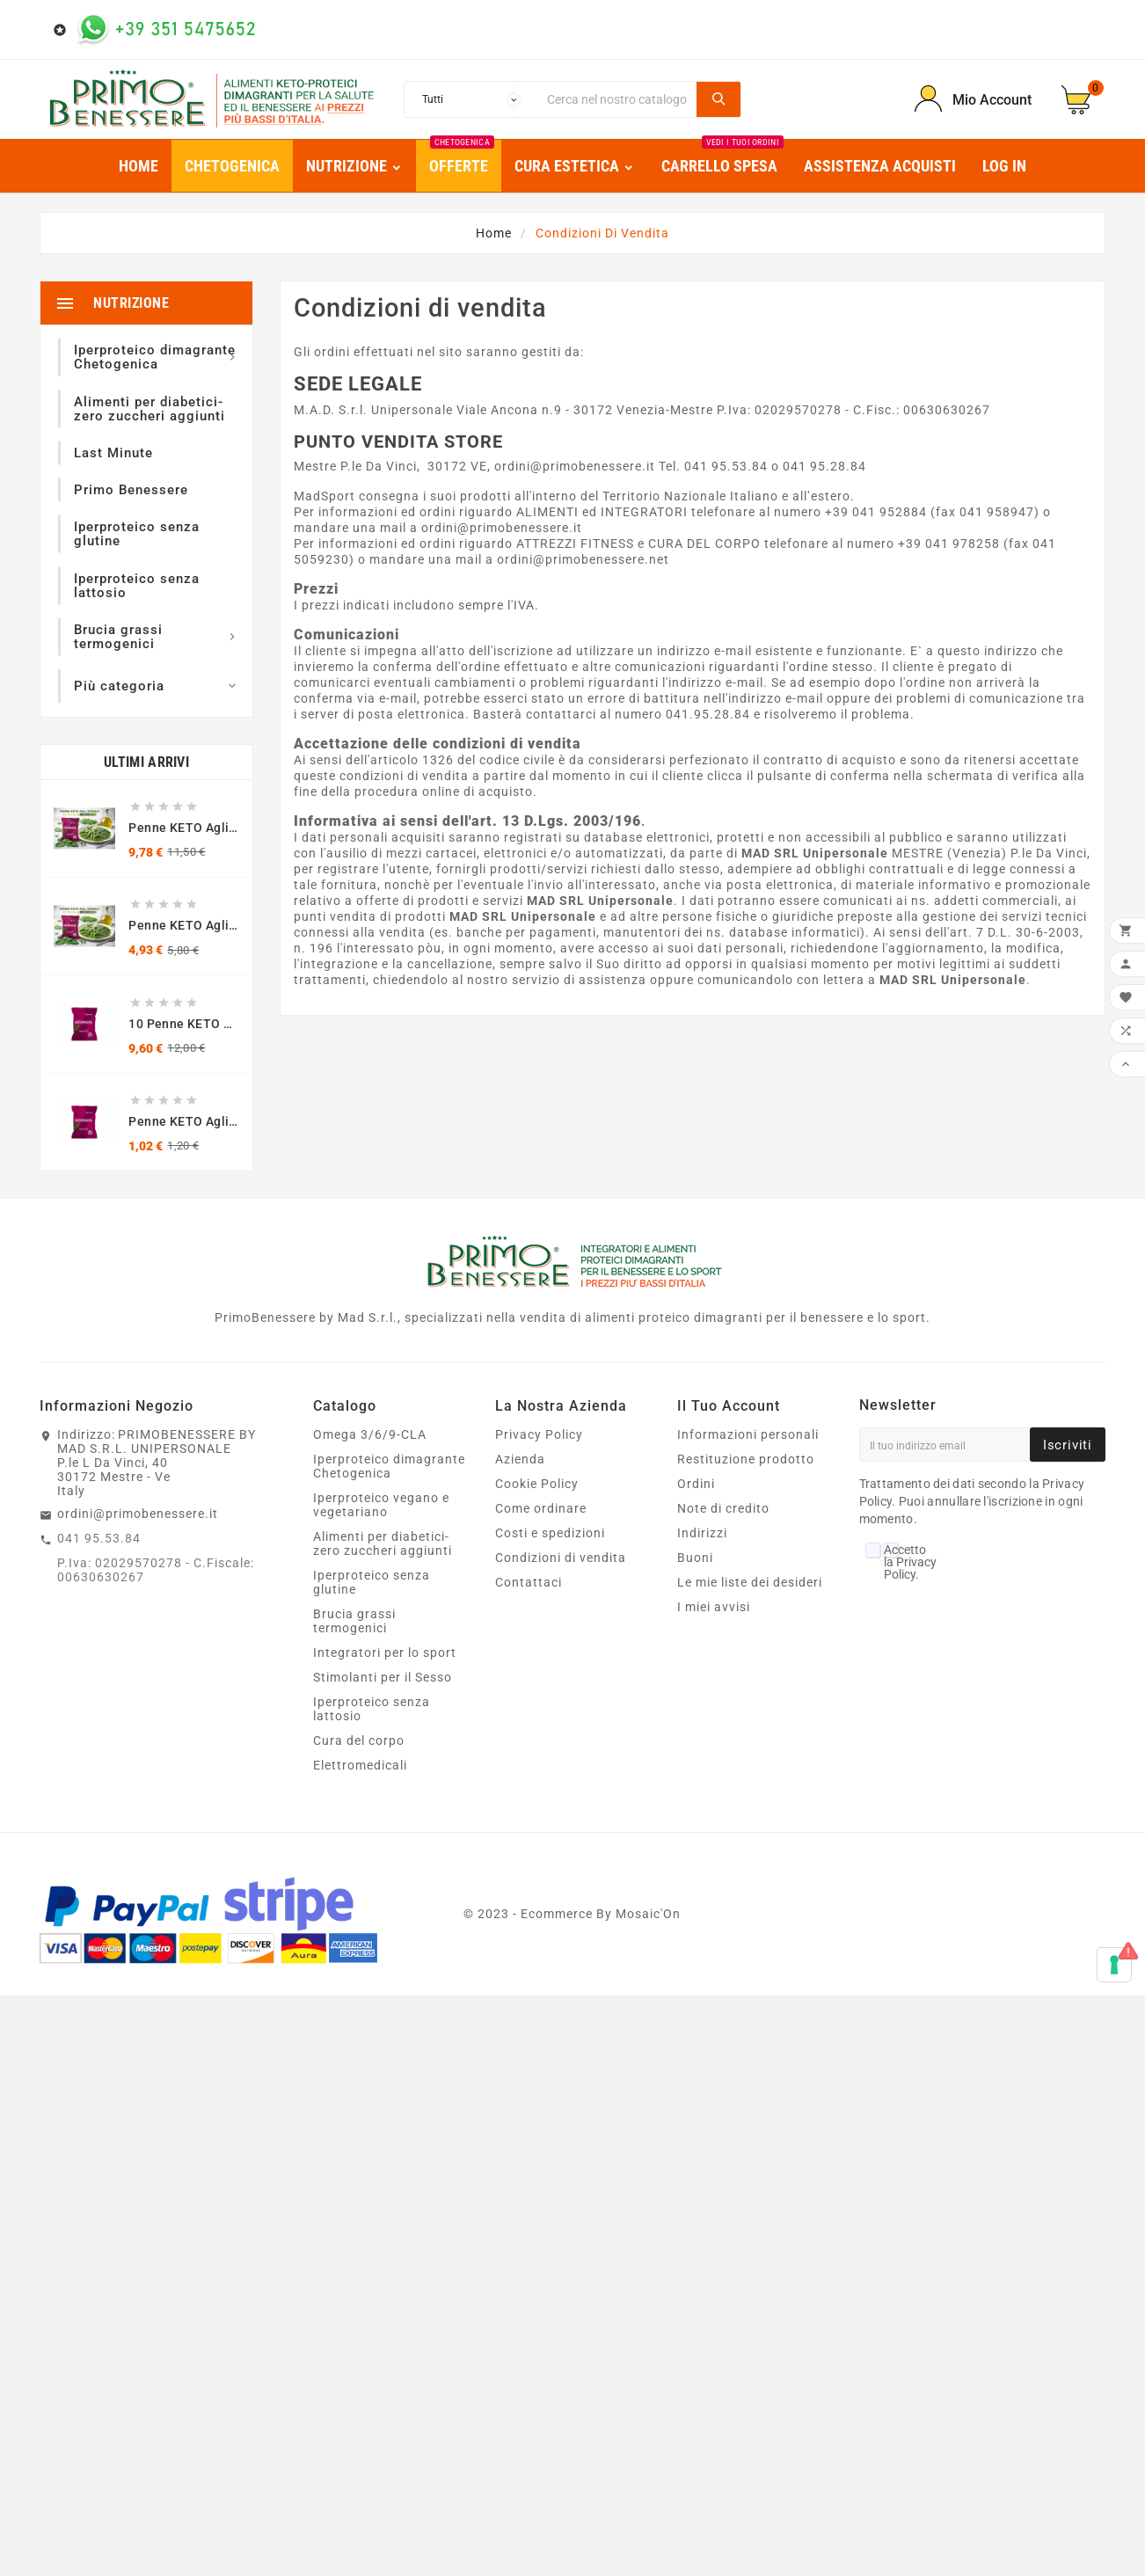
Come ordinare (541, 1508)
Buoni (695, 1558)
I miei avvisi (713, 1607)
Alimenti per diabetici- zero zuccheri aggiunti (382, 1543)
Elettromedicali (360, 1765)
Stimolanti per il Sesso (382, 1677)
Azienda (520, 1459)
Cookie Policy (537, 1484)
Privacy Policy (539, 1434)
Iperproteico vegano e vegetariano (381, 1505)
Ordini (696, 1484)
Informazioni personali (748, 1434)
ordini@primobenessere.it (137, 1514)
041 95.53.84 (99, 1538)
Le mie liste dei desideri (749, 1582)
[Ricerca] (617, 99)
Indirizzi (702, 1533)
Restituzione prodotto (745, 1459)
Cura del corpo (359, 1740)
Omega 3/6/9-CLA (370, 1434)
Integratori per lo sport (384, 1653)
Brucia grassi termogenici (354, 1621)
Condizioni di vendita (560, 1558)
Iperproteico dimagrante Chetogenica (389, 1466)
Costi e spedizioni (550, 1533)
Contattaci (528, 1582)
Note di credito (723, 1508)
